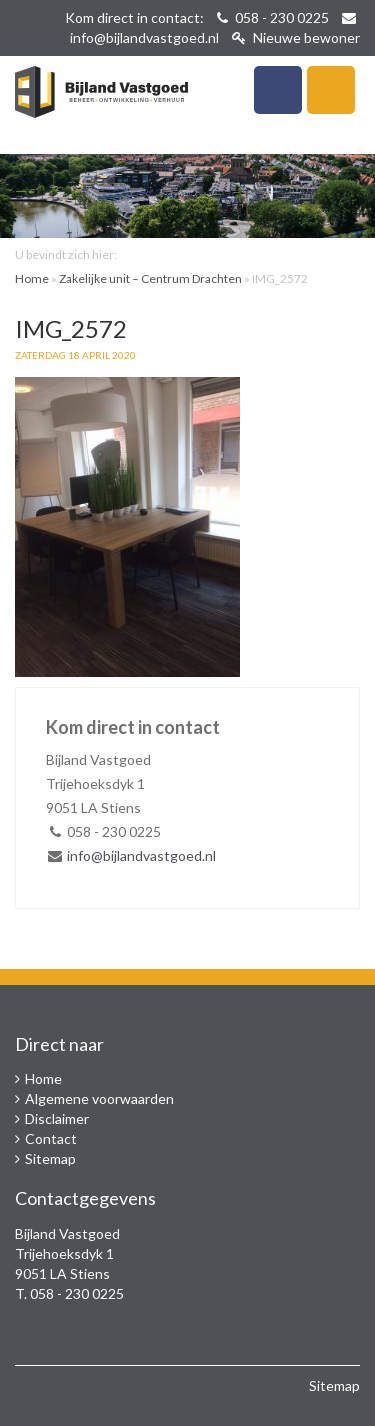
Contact (51, 1138)
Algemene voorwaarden (99, 1098)
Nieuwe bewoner (296, 37)
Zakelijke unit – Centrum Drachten (150, 278)
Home (32, 278)
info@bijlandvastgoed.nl (144, 37)
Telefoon (278, 90)
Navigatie (331, 90)
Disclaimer (57, 1118)
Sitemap (50, 1158)
